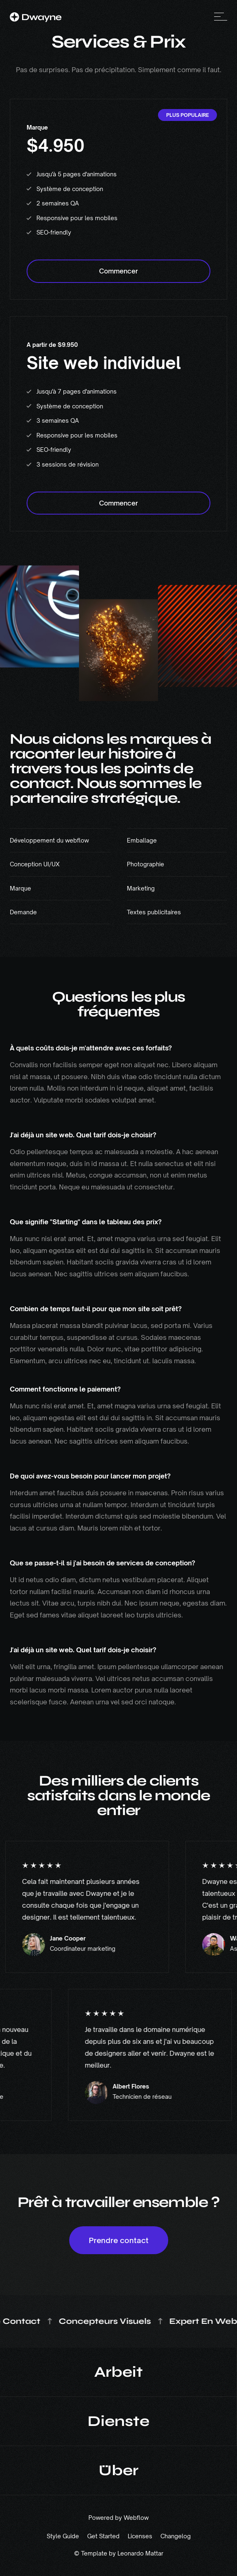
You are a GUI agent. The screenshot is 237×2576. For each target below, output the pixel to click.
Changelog (175, 2536)
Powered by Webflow (118, 2518)
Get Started (103, 2536)
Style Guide (63, 2536)
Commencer (118, 271)
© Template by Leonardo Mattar (118, 2553)
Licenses (140, 2536)
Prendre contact (119, 2240)
